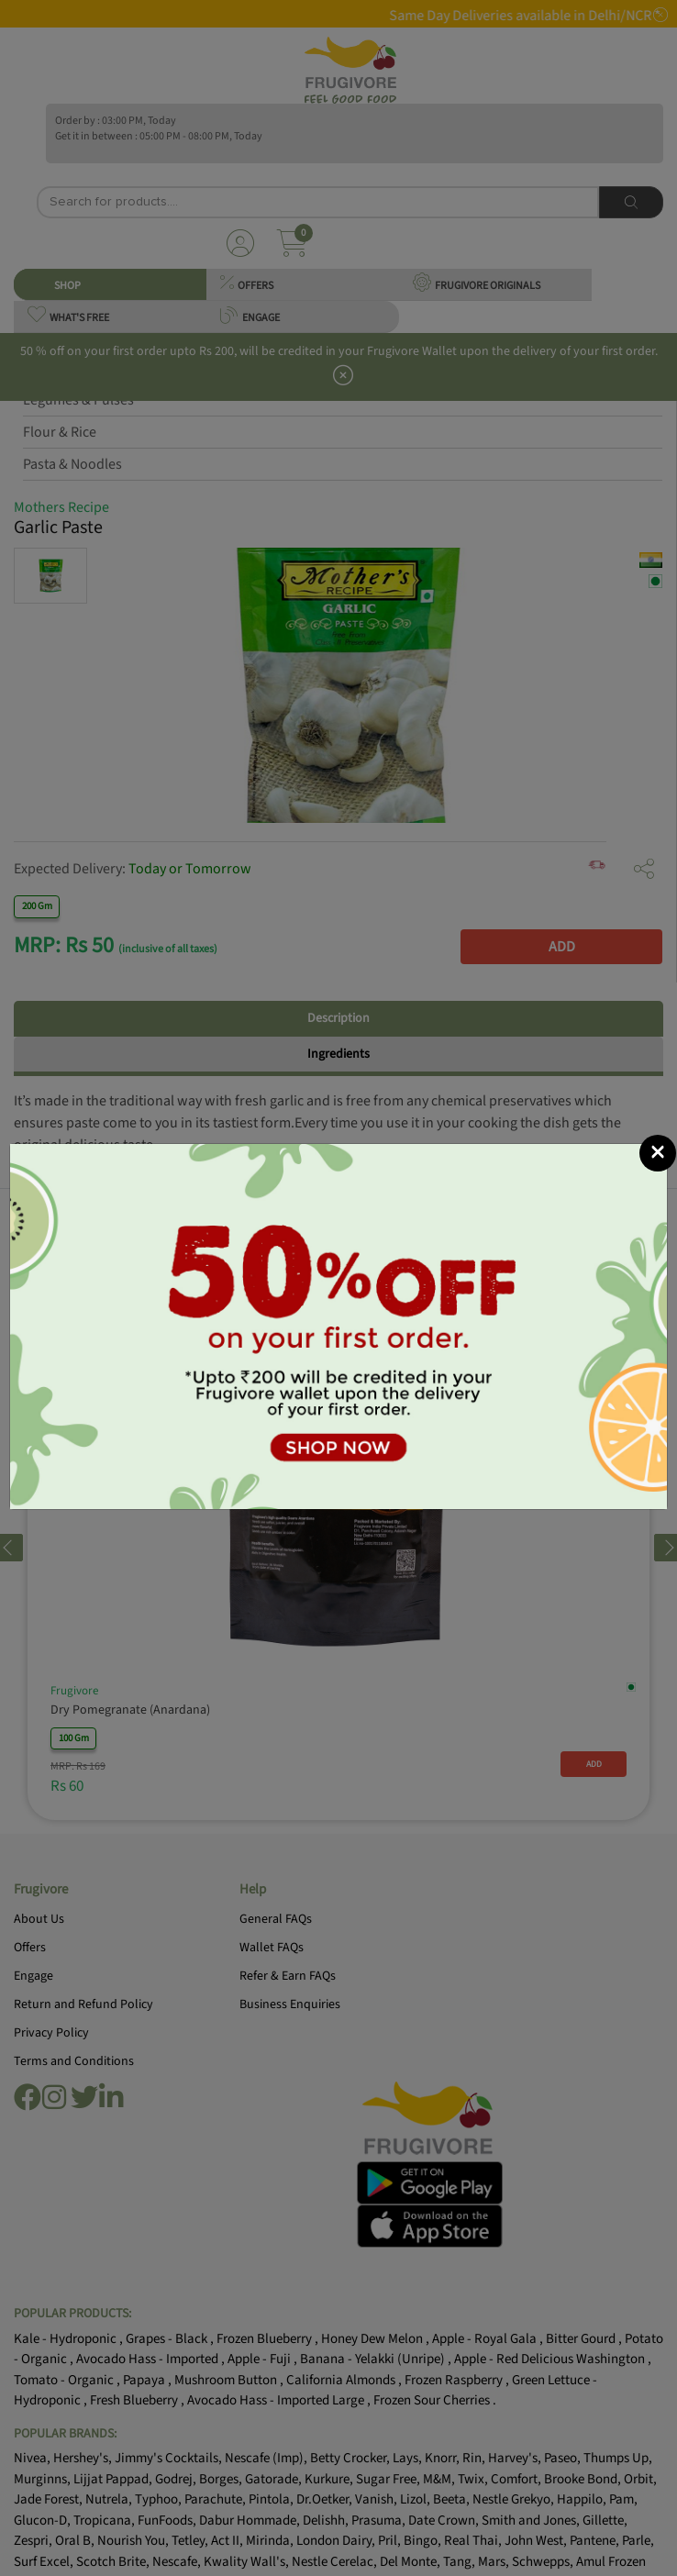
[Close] (657, 1153)
